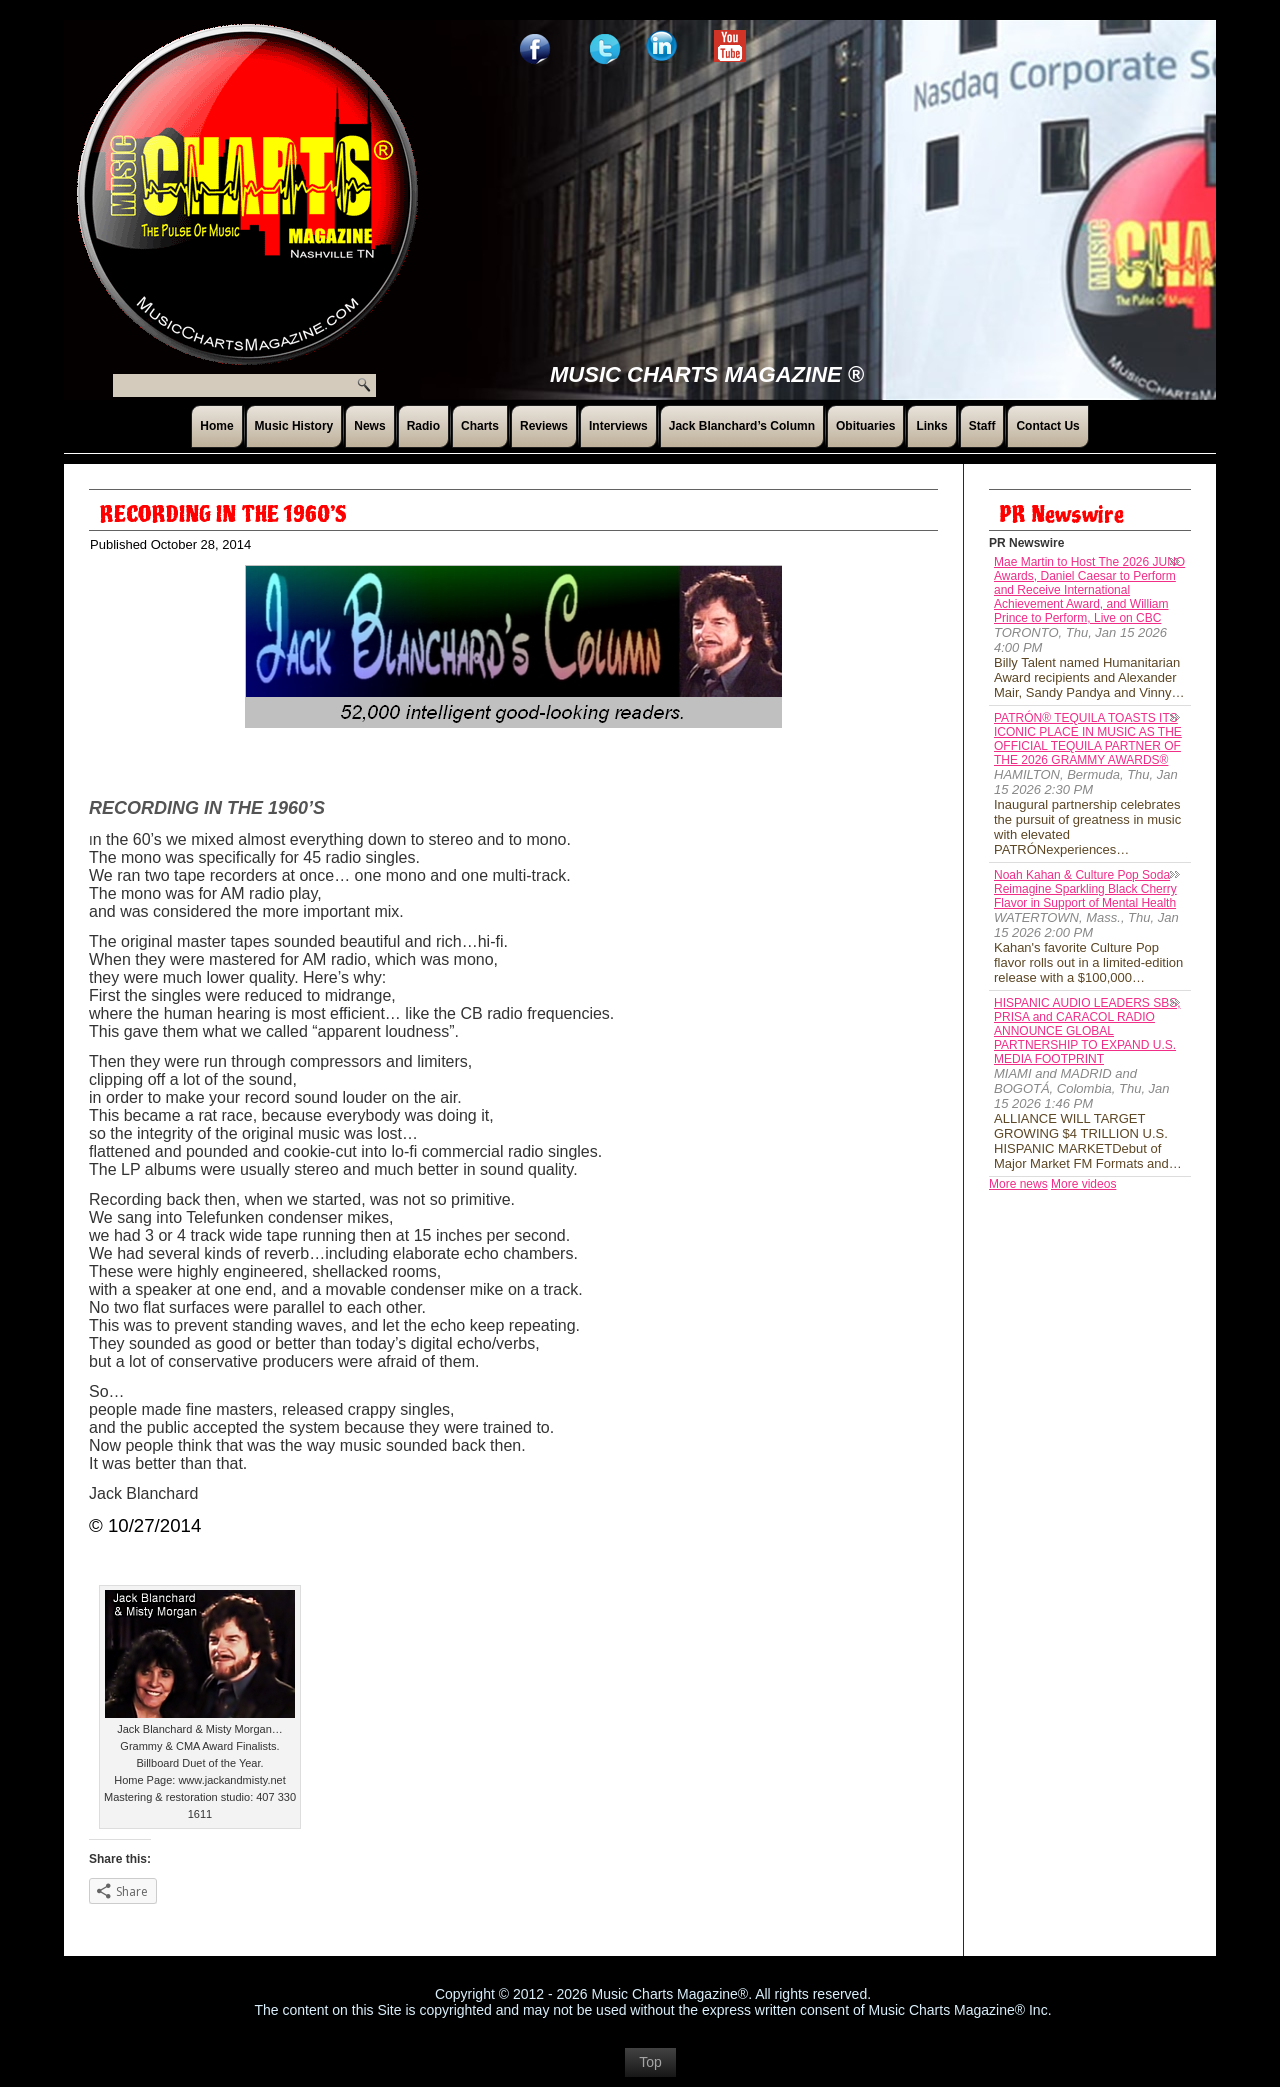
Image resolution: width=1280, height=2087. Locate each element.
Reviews (544, 426)
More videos (1083, 1184)
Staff (982, 426)
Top (650, 2062)
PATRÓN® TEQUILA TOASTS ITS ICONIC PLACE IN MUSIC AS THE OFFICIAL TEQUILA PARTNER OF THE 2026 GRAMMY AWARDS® (1088, 739)
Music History (294, 426)
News (369, 426)
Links (931, 426)
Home (216, 426)
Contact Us (1047, 426)
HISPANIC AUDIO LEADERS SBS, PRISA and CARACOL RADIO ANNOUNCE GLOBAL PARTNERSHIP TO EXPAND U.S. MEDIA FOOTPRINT (1087, 1031)
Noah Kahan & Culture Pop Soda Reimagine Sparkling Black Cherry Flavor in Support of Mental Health (1085, 889)
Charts (480, 426)
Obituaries (865, 426)
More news (1018, 1184)
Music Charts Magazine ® (707, 374)
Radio (423, 426)
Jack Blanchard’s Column (742, 426)
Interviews (618, 426)
